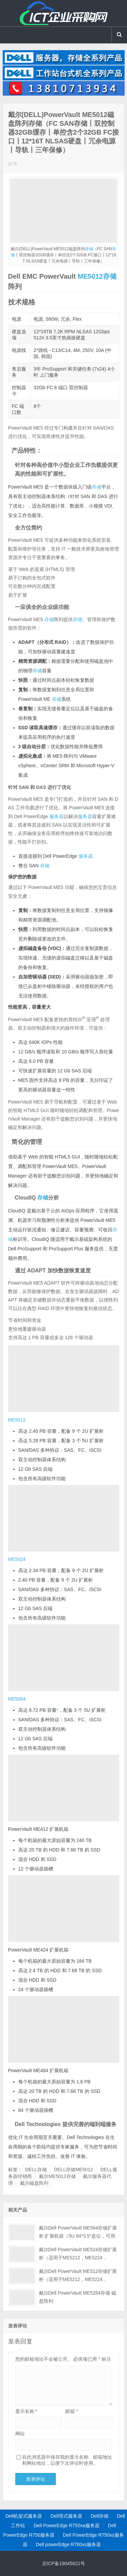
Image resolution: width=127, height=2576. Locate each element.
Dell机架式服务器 (23, 2516)
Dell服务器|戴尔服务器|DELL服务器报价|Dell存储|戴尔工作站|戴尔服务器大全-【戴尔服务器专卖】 (64, 13)
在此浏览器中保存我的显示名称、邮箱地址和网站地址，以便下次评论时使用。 (67, 2460)
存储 (89, 248)
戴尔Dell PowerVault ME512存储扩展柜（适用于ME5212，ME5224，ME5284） (78, 2279)
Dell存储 (99, 2516)
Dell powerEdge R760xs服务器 (68, 2544)
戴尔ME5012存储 (57, 2176)
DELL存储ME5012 (73, 2169)
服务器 (56, 816)
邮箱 (71, 2411)
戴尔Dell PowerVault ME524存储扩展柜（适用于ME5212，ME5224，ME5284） (78, 2257)
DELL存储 (36, 2169)
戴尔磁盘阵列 (34, 2183)
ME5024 (17, 1559)
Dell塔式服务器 (66, 2516)
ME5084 (17, 1699)
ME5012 (90, 276)
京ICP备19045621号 (63, 2563)
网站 (20, 2433)
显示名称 (26, 2411)
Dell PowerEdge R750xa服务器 (67, 2525)
